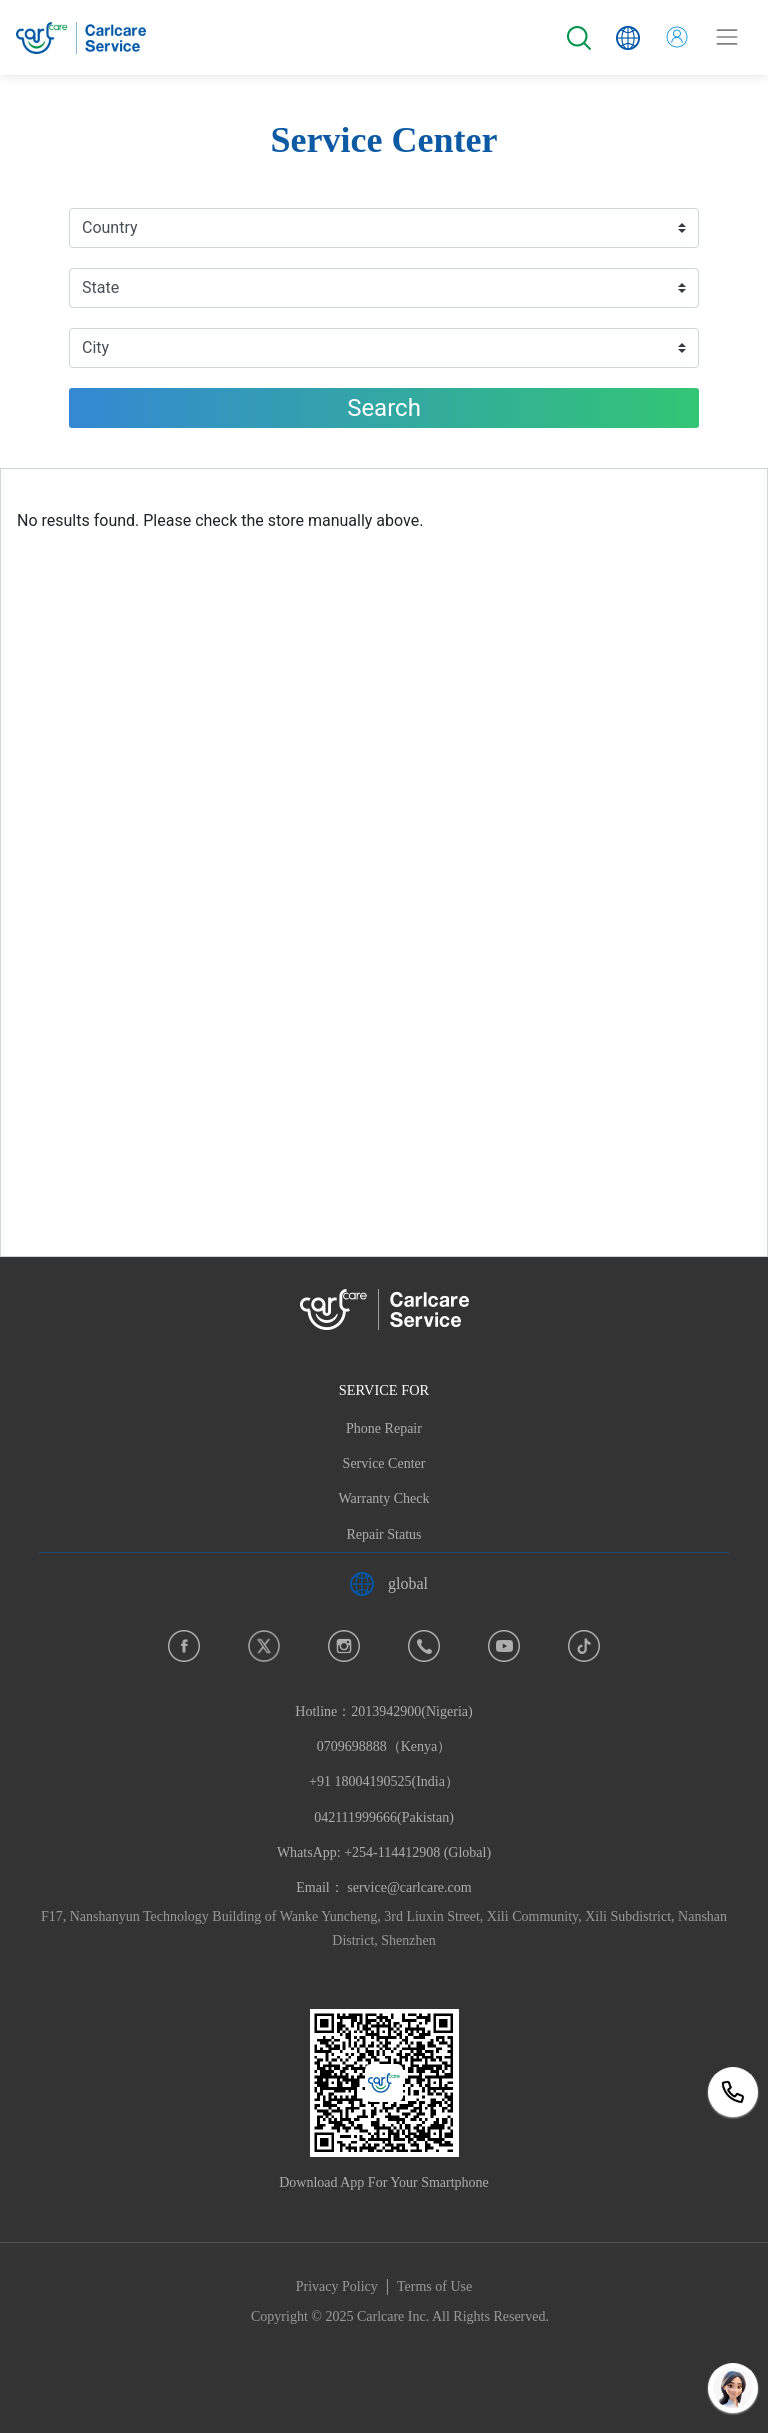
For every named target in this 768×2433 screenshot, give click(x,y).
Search (384, 408)
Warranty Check (384, 1498)
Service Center (384, 1463)
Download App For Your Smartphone (384, 2182)
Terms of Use (434, 2286)
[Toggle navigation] (727, 37)
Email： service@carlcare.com (383, 1887)
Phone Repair (384, 1428)
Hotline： (384, 1782)
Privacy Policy (337, 2286)
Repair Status (383, 1534)
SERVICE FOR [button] (384, 1390)
